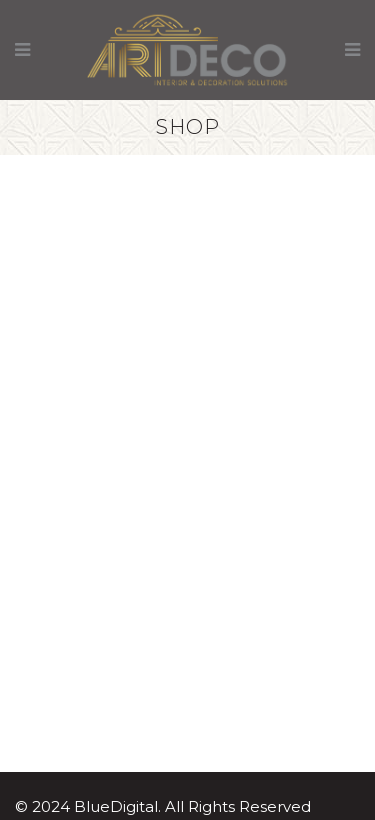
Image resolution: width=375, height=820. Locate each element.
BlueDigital (116, 806)
